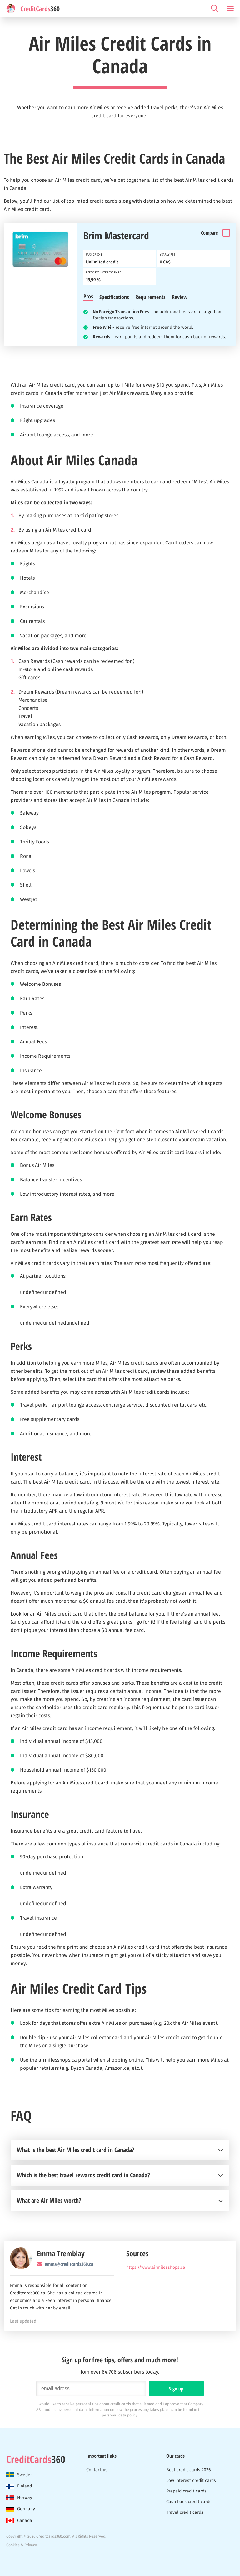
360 (35, 2459)
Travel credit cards (184, 2512)
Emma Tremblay (61, 2253)
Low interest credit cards (191, 2480)
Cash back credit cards (189, 2501)
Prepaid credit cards (186, 2491)
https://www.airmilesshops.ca (155, 2267)
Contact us (97, 2469)
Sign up (176, 2388)
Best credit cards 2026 (188, 2469)
